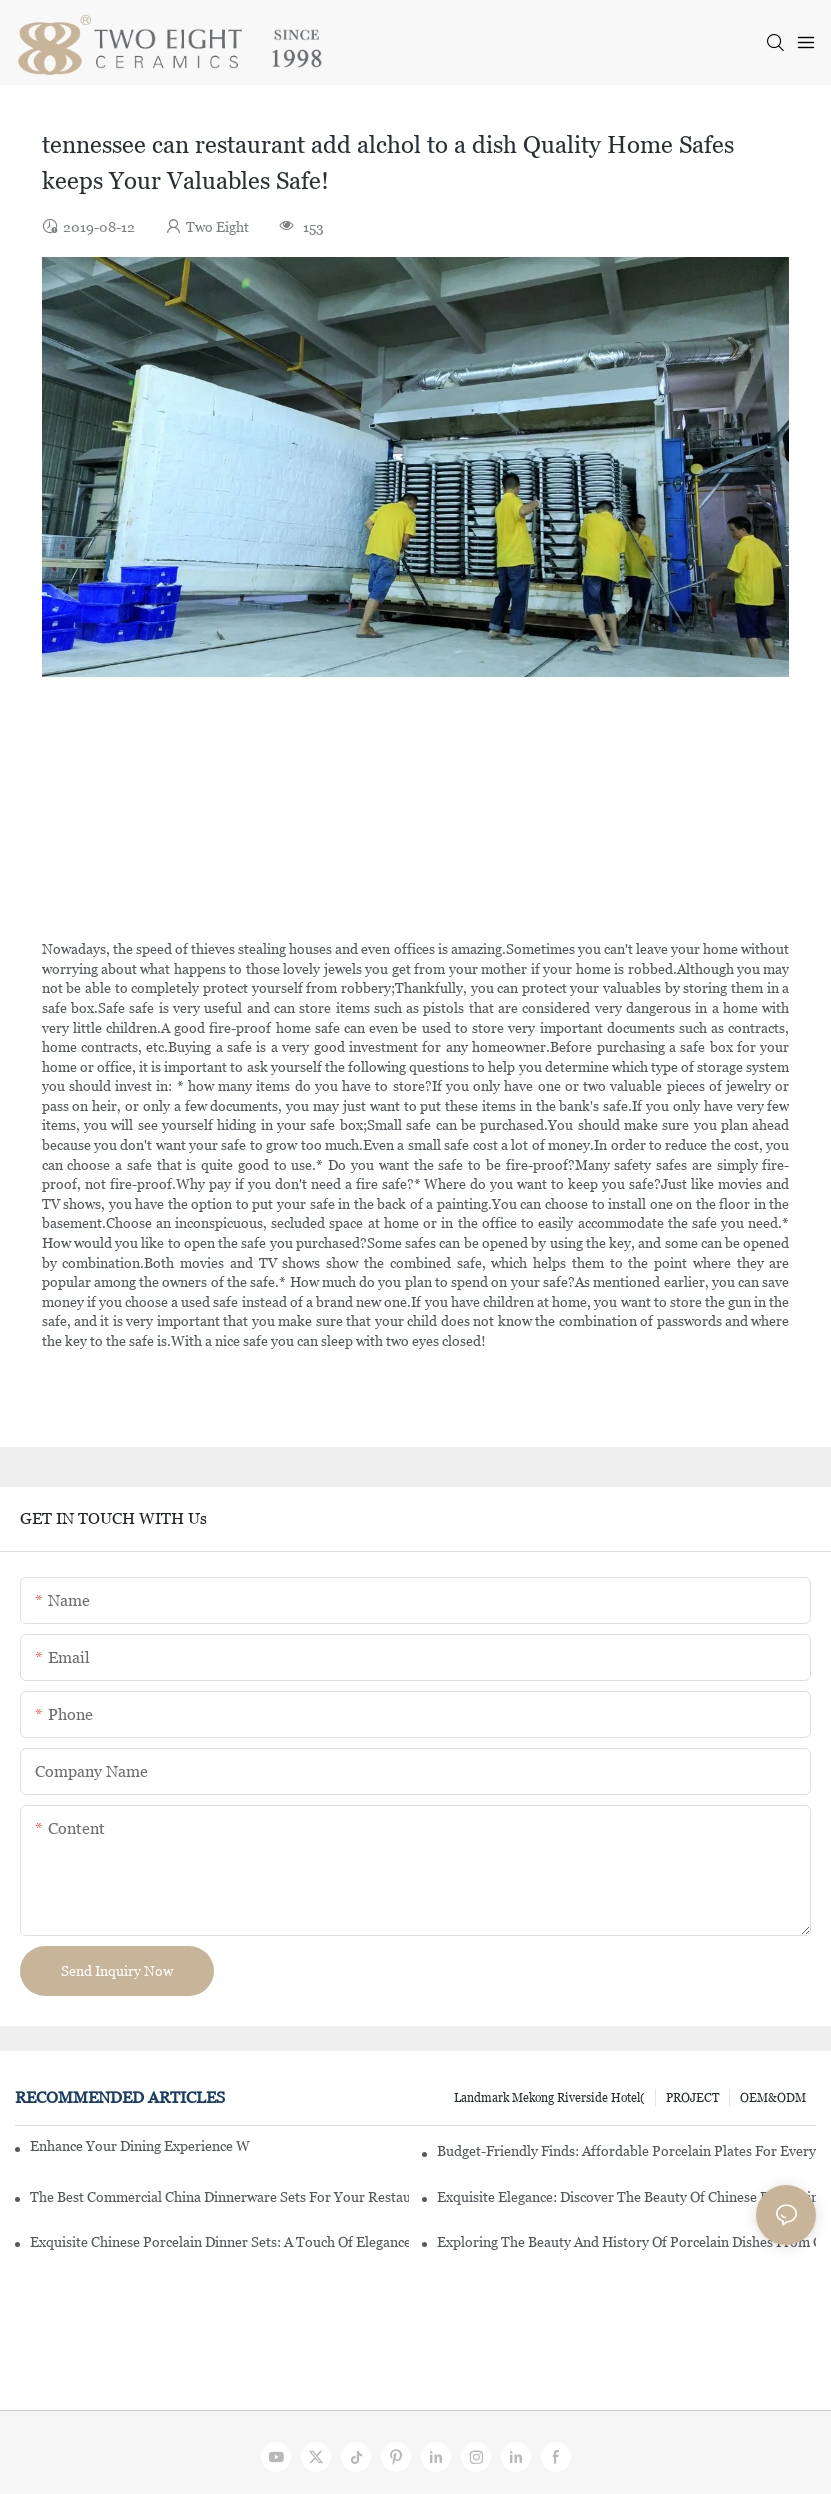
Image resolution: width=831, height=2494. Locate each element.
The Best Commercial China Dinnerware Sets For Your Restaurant (219, 2197)
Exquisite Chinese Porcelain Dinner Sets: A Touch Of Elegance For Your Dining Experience (219, 2242)
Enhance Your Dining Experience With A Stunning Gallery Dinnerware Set (140, 2146)
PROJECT (692, 2098)
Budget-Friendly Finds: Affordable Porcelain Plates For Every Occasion (626, 2151)
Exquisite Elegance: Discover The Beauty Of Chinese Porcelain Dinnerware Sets (626, 2197)
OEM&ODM (773, 2098)
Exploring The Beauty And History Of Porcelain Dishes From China (626, 2242)
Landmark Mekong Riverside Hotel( (549, 2098)
